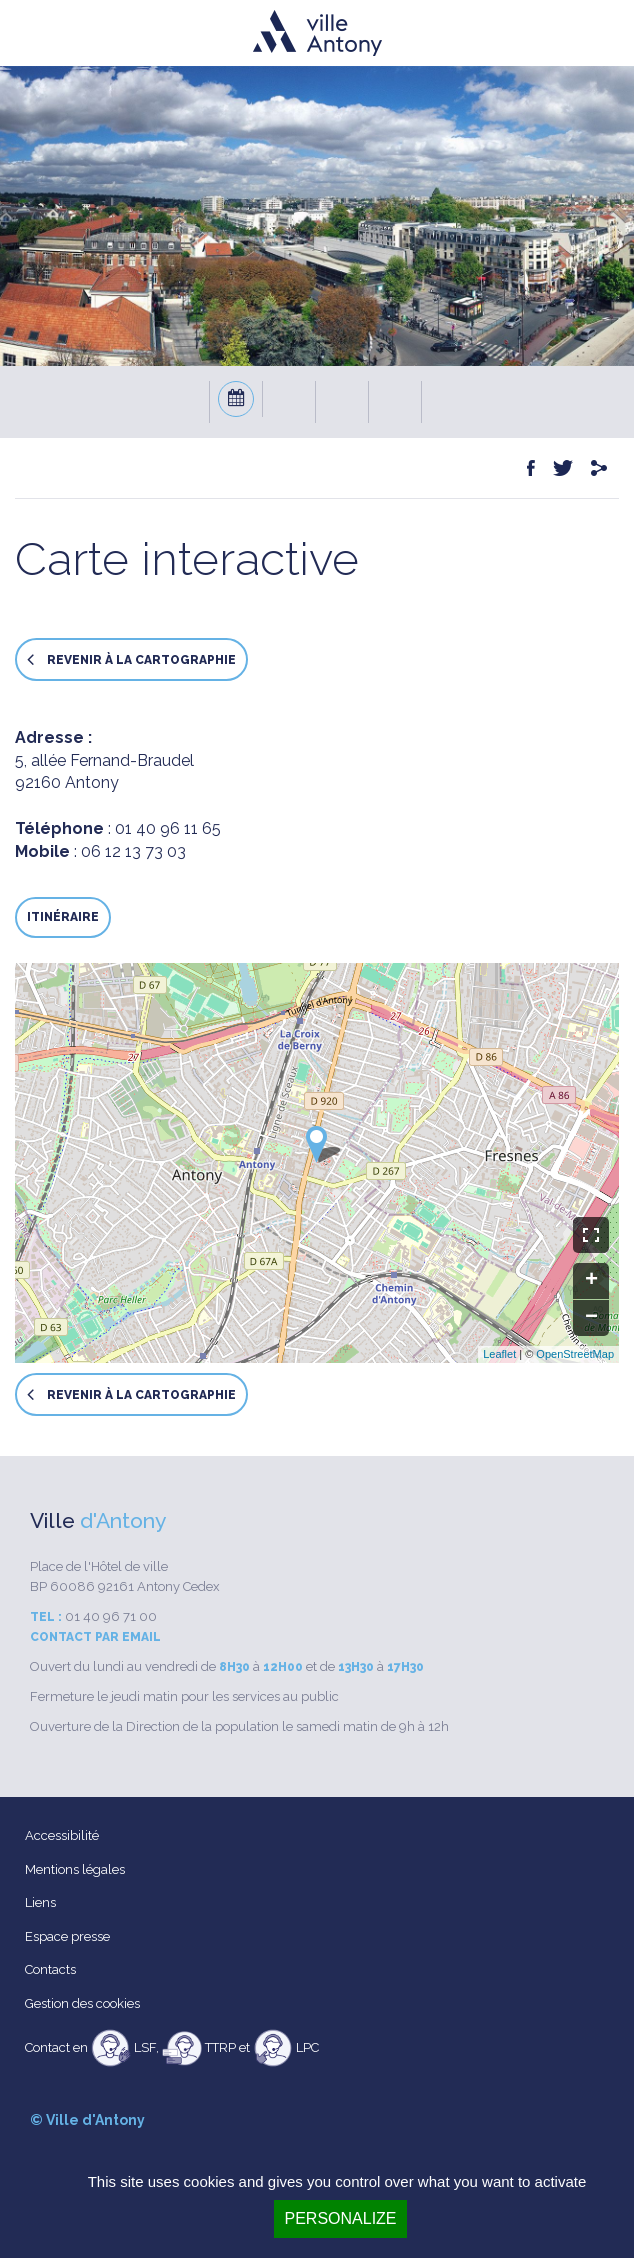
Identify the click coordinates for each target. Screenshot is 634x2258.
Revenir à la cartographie (131, 659)
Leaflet (499, 1354)
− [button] (591, 1318)
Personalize (340, 2218)
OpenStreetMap (575, 1354)
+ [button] (591, 1281)
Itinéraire (63, 917)
